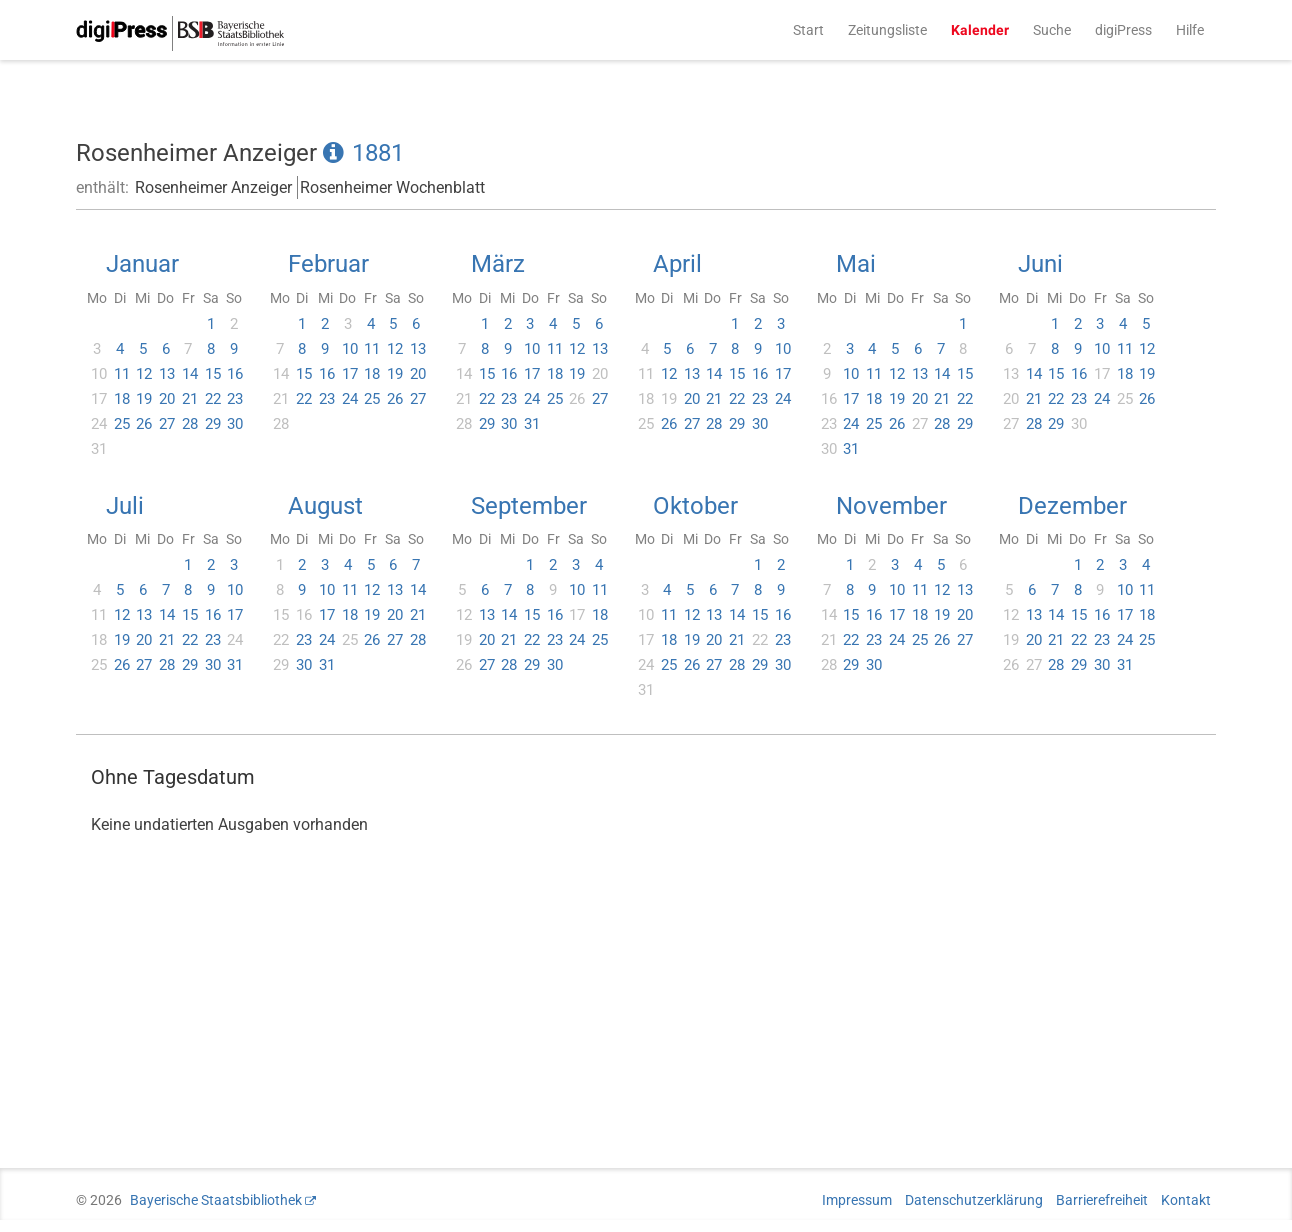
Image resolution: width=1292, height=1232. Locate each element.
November (891, 506)
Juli (125, 506)
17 (350, 374)
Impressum (857, 1200)
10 (350, 349)
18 (122, 399)
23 (235, 399)
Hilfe (1190, 30)
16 (235, 374)
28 (190, 424)
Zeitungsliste (887, 30)
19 (144, 399)
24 (350, 399)
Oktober (695, 506)
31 (532, 424)
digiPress (1123, 30)
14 (190, 374)
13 (167, 374)
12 (144, 374)
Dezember (1072, 506)
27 (167, 424)
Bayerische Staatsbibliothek (216, 1200)
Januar (142, 264)
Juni (1040, 264)
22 (213, 399)
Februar (328, 264)
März (498, 264)
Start (808, 30)
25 (122, 424)
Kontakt (1186, 1200)
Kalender (980, 30)
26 (144, 424)
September (529, 506)
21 (190, 399)
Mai (856, 264)
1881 (378, 153)
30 (235, 424)
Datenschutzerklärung (974, 1200)
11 (122, 374)
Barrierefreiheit (1102, 1200)
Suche (1052, 30)
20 (167, 399)
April (677, 264)
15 (213, 374)
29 (213, 424)
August (325, 506)
